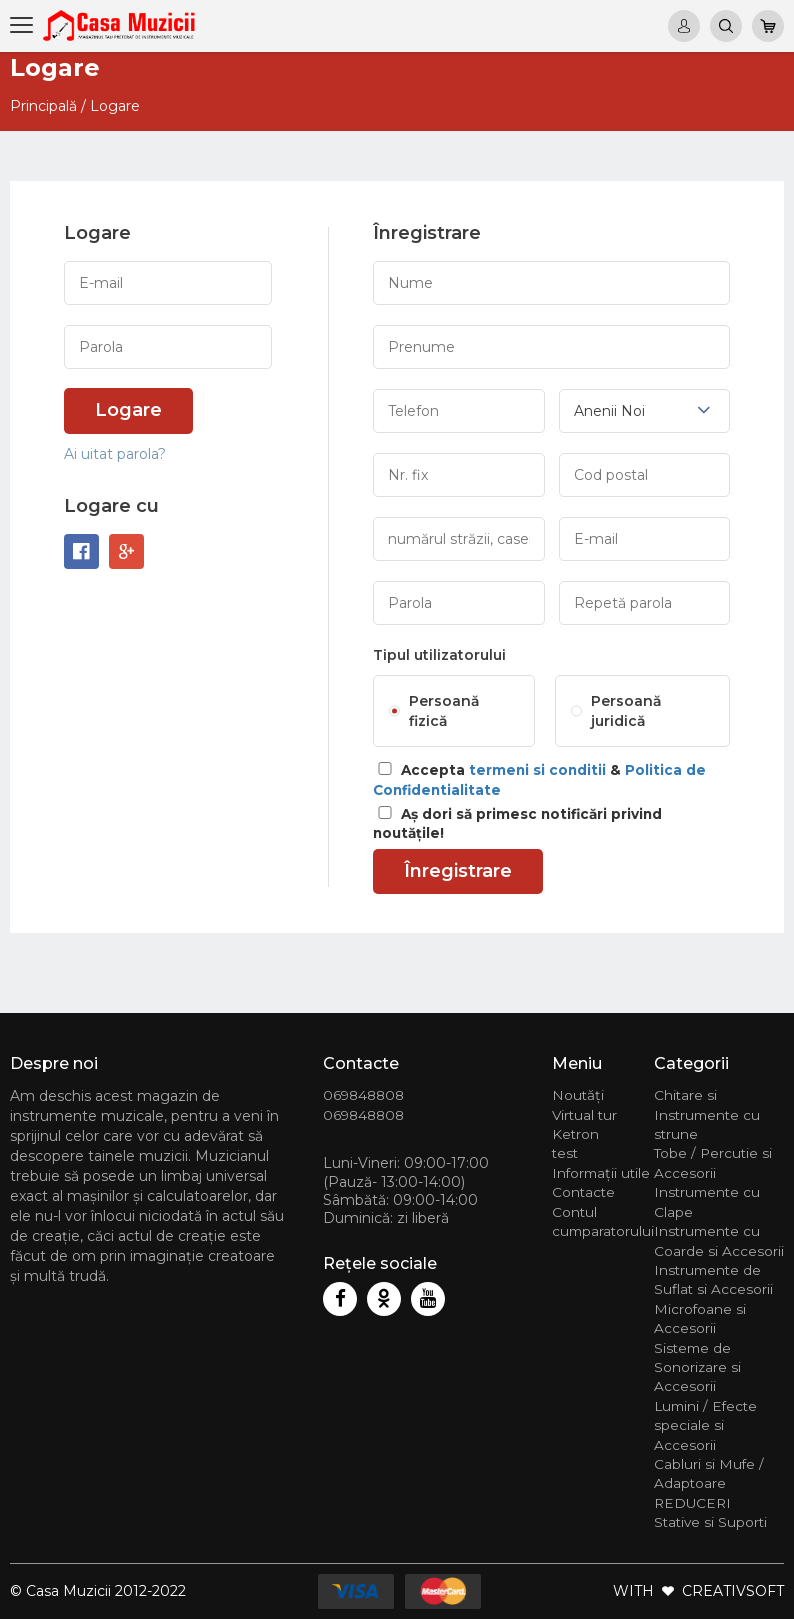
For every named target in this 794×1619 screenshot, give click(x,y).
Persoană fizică (444, 711)
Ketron (575, 1134)
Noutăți (578, 1095)
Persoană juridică (626, 711)
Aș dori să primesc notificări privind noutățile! (517, 823)
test (565, 1153)
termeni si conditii (537, 770)
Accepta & (539, 779)
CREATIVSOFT (733, 1591)
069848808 (363, 1095)
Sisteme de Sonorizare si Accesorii (697, 1367)
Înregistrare (458, 871)
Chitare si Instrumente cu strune (707, 1114)
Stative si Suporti (710, 1522)
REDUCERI (692, 1503)
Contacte (583, 1192)
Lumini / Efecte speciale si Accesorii (705, 1425)
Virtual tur (584, 1115)
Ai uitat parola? (115, 454)
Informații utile (601, 1173)
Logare (128, 410)
